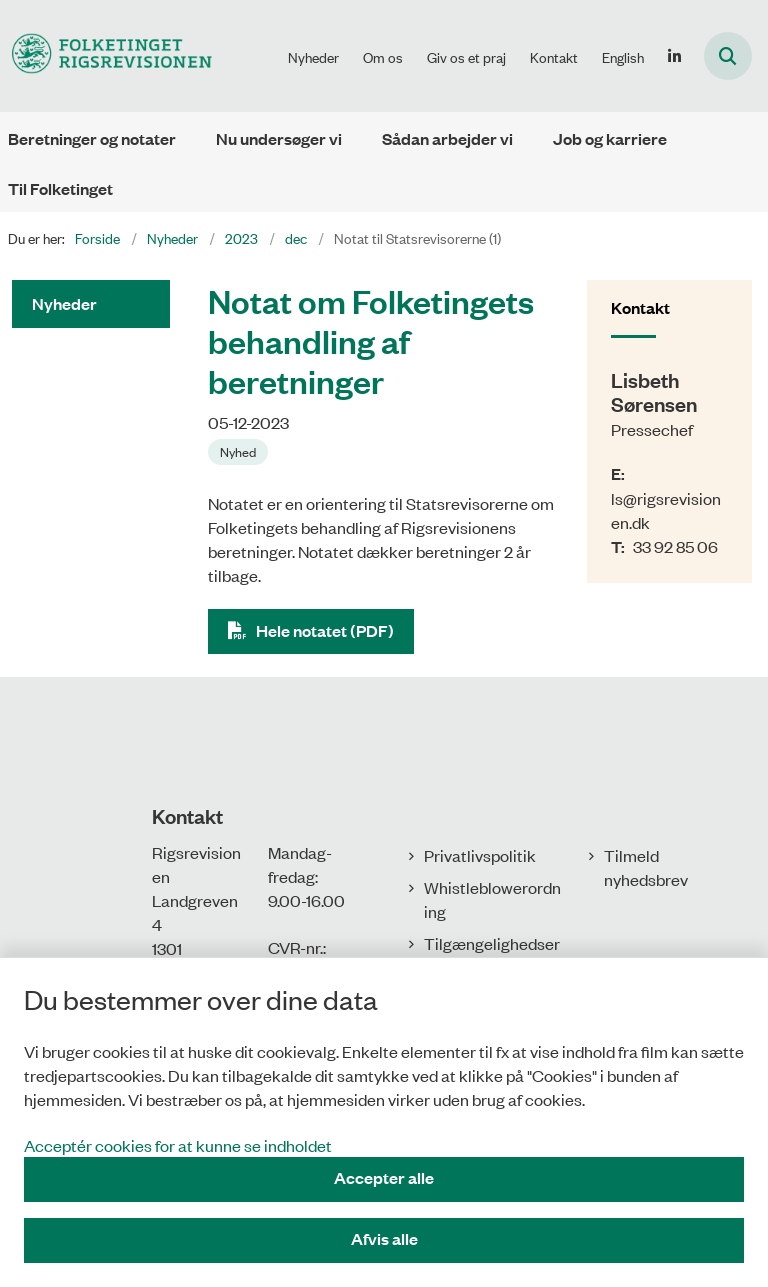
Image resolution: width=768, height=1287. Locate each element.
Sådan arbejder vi (447, 138)
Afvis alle (384, 1238)
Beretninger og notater (92, 138)
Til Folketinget (60, 188)
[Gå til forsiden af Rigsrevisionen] (106, 55)
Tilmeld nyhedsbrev (646, 867)
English (623, 57)
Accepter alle (384, 1177)
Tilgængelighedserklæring (492, 955)
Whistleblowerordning (492, 899)
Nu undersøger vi (279, 138)
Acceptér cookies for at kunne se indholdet (178, 1145)
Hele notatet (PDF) (325, 630)
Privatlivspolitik (480, 855)
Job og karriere (610, 138)
